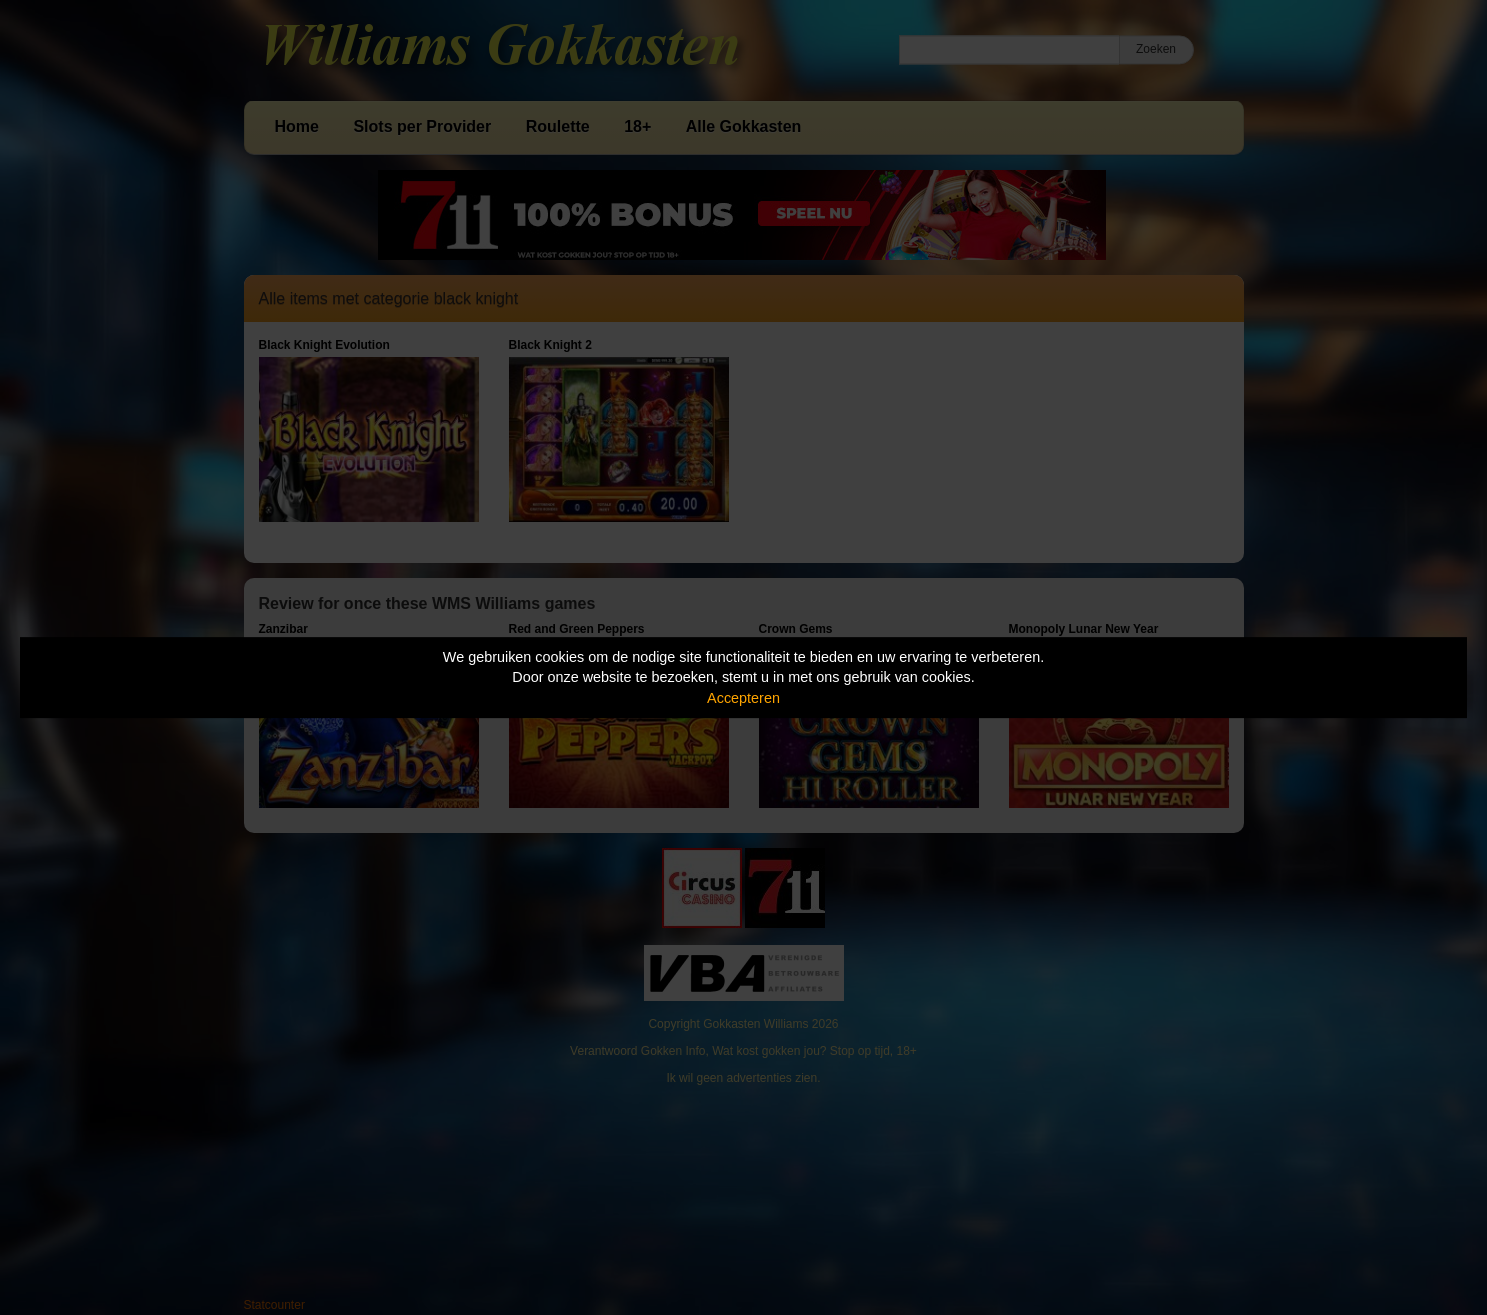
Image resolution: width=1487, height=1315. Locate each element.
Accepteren (743, 698)
